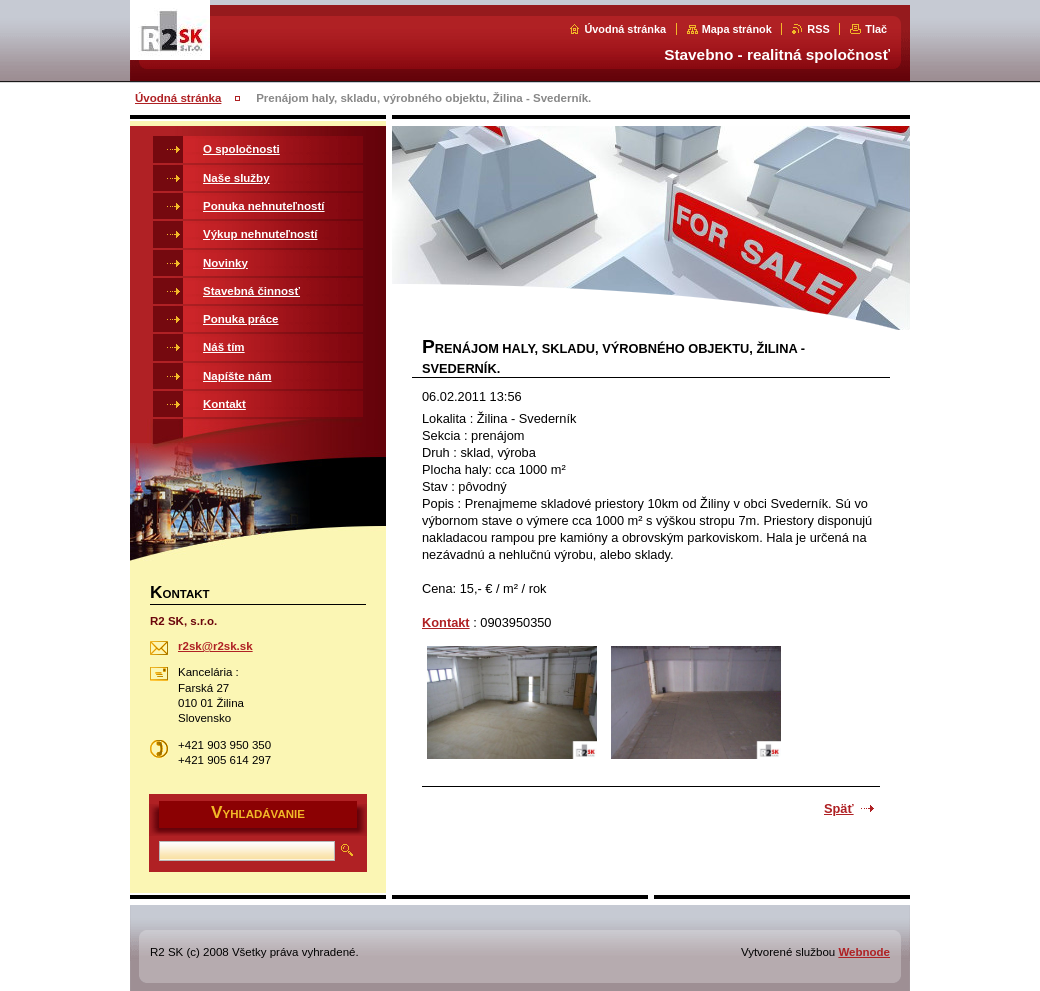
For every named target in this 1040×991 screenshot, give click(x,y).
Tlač (876, 29)
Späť (839, 808)
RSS (818, 29)
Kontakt (446, 622)
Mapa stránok (737, 29)
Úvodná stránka (625, 29)
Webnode (864, 952)
